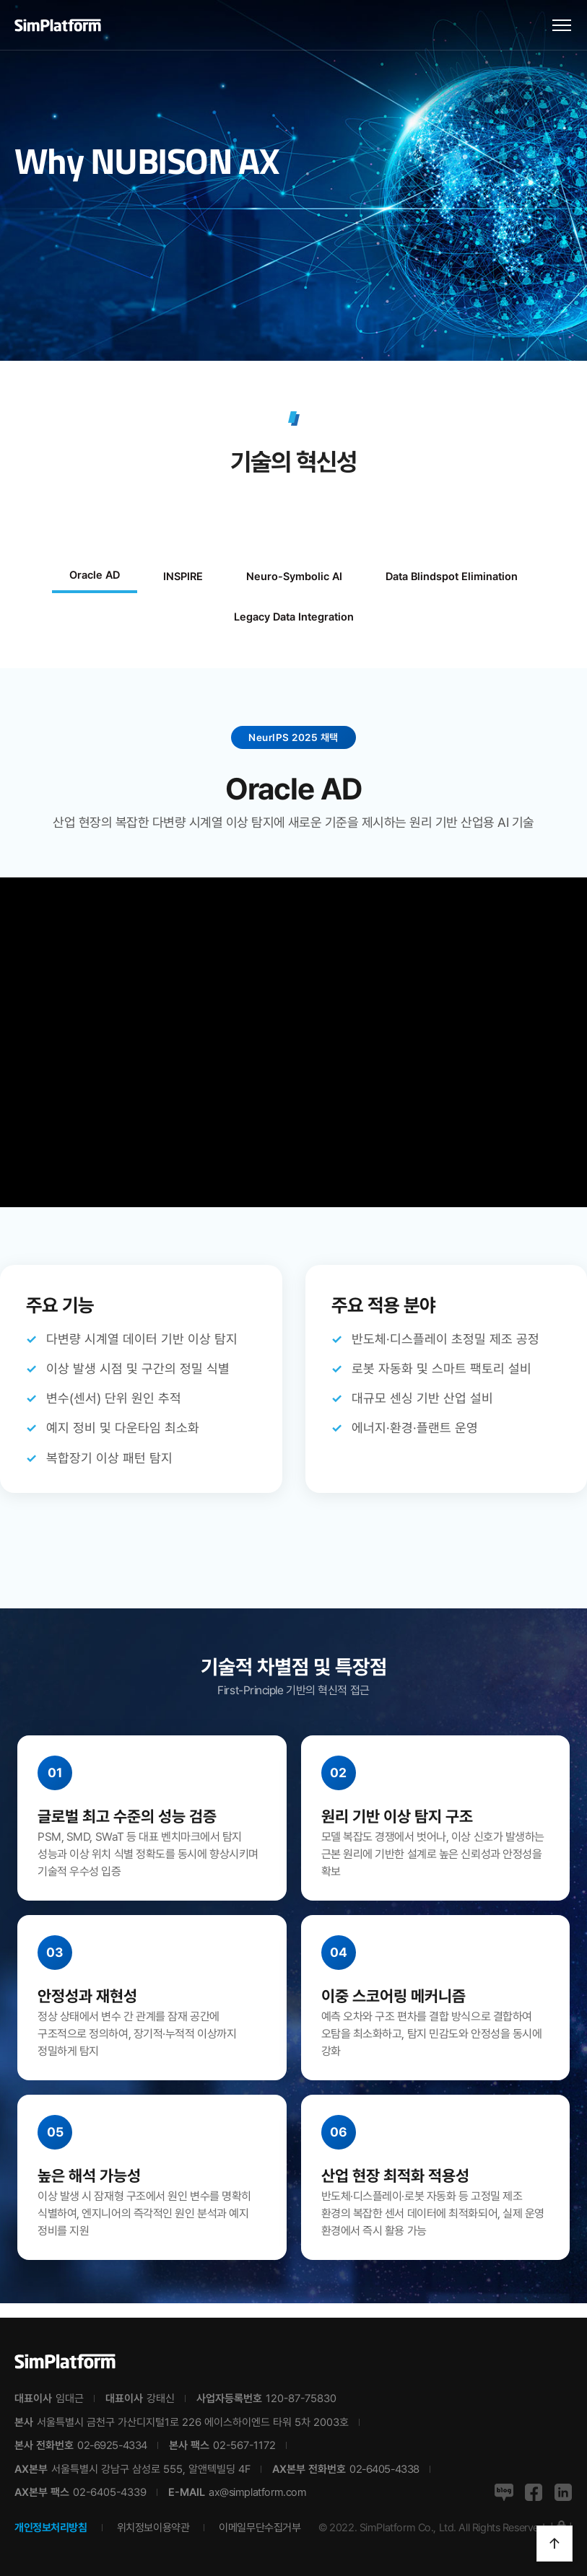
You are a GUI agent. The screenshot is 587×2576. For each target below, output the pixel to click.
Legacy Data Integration (294, 616)
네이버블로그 (504, 2492)
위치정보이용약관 (153, 2527)
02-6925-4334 (112, 2445)
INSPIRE (183, 576)
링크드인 (563, 2492)
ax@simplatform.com (257, 2492)
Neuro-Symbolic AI (294, 576)
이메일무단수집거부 (259, 2527)
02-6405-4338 (384, 2469)
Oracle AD (94, 575)
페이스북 (533, 2492)
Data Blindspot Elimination (452, 576)
